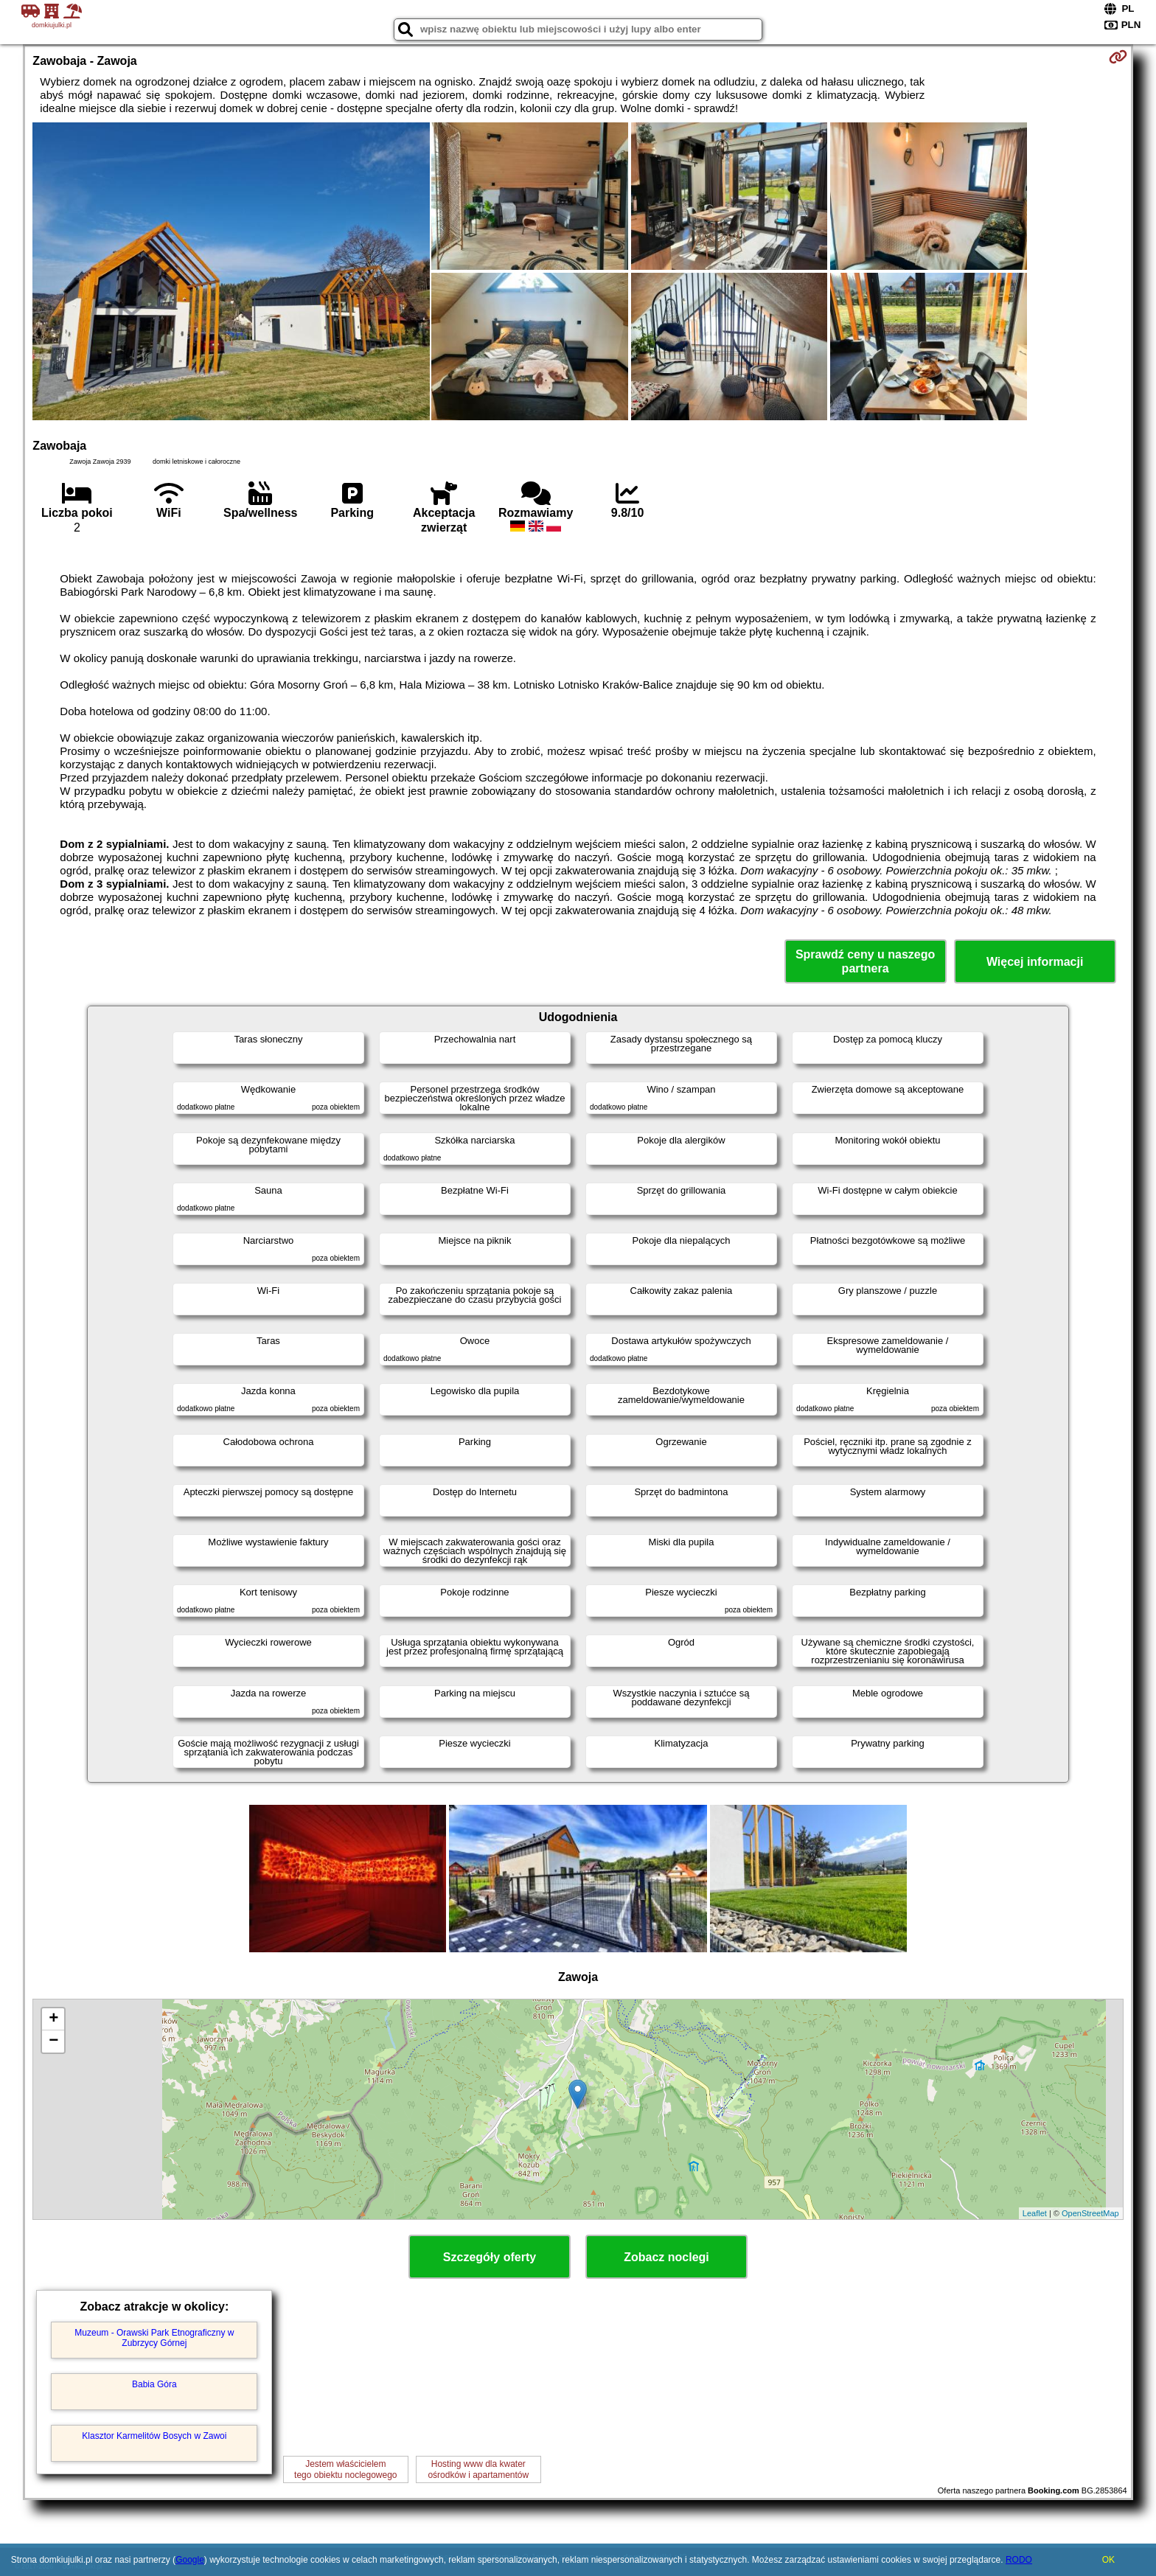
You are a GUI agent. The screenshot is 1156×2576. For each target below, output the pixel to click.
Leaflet (1035, 2213)
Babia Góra (154, 2384)
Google (189, 2560)
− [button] (53, 2041)
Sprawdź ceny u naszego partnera (865, 961)
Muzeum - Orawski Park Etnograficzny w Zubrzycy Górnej (154, 2338)
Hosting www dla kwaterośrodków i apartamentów (478, 2469)
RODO (1019, 2560)
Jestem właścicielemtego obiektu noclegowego (345, 2469)
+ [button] (53, 2019)
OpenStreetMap (1090, 2213)
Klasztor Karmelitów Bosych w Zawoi (154, 2436)
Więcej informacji (1034, 961)
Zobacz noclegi (666, 2257)
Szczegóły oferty (489, 2257)
